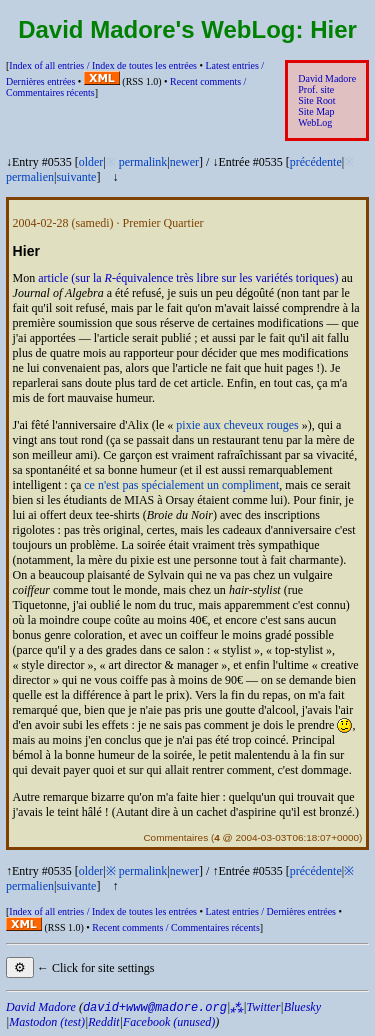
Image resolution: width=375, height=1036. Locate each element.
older (91, 162)
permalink (143, 162)
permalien (30, 177)
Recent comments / (176, 927)
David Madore (327, 78)
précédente (316, 162)
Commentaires (175, 837)
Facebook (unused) (169, 1022)
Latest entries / (270, 911)
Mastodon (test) (47, 1022)
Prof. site (316, 89)
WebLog (315, 122)
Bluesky (302, 1007)
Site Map (316, 111)
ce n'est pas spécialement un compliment (181, 485)
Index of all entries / (103, 65)
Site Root (316, 100)
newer (184, 162)
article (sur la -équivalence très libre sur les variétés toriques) (188, 278)
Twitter (264, 1007)
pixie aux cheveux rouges (237, 425)
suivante (76, 177)
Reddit (103, 1022)
